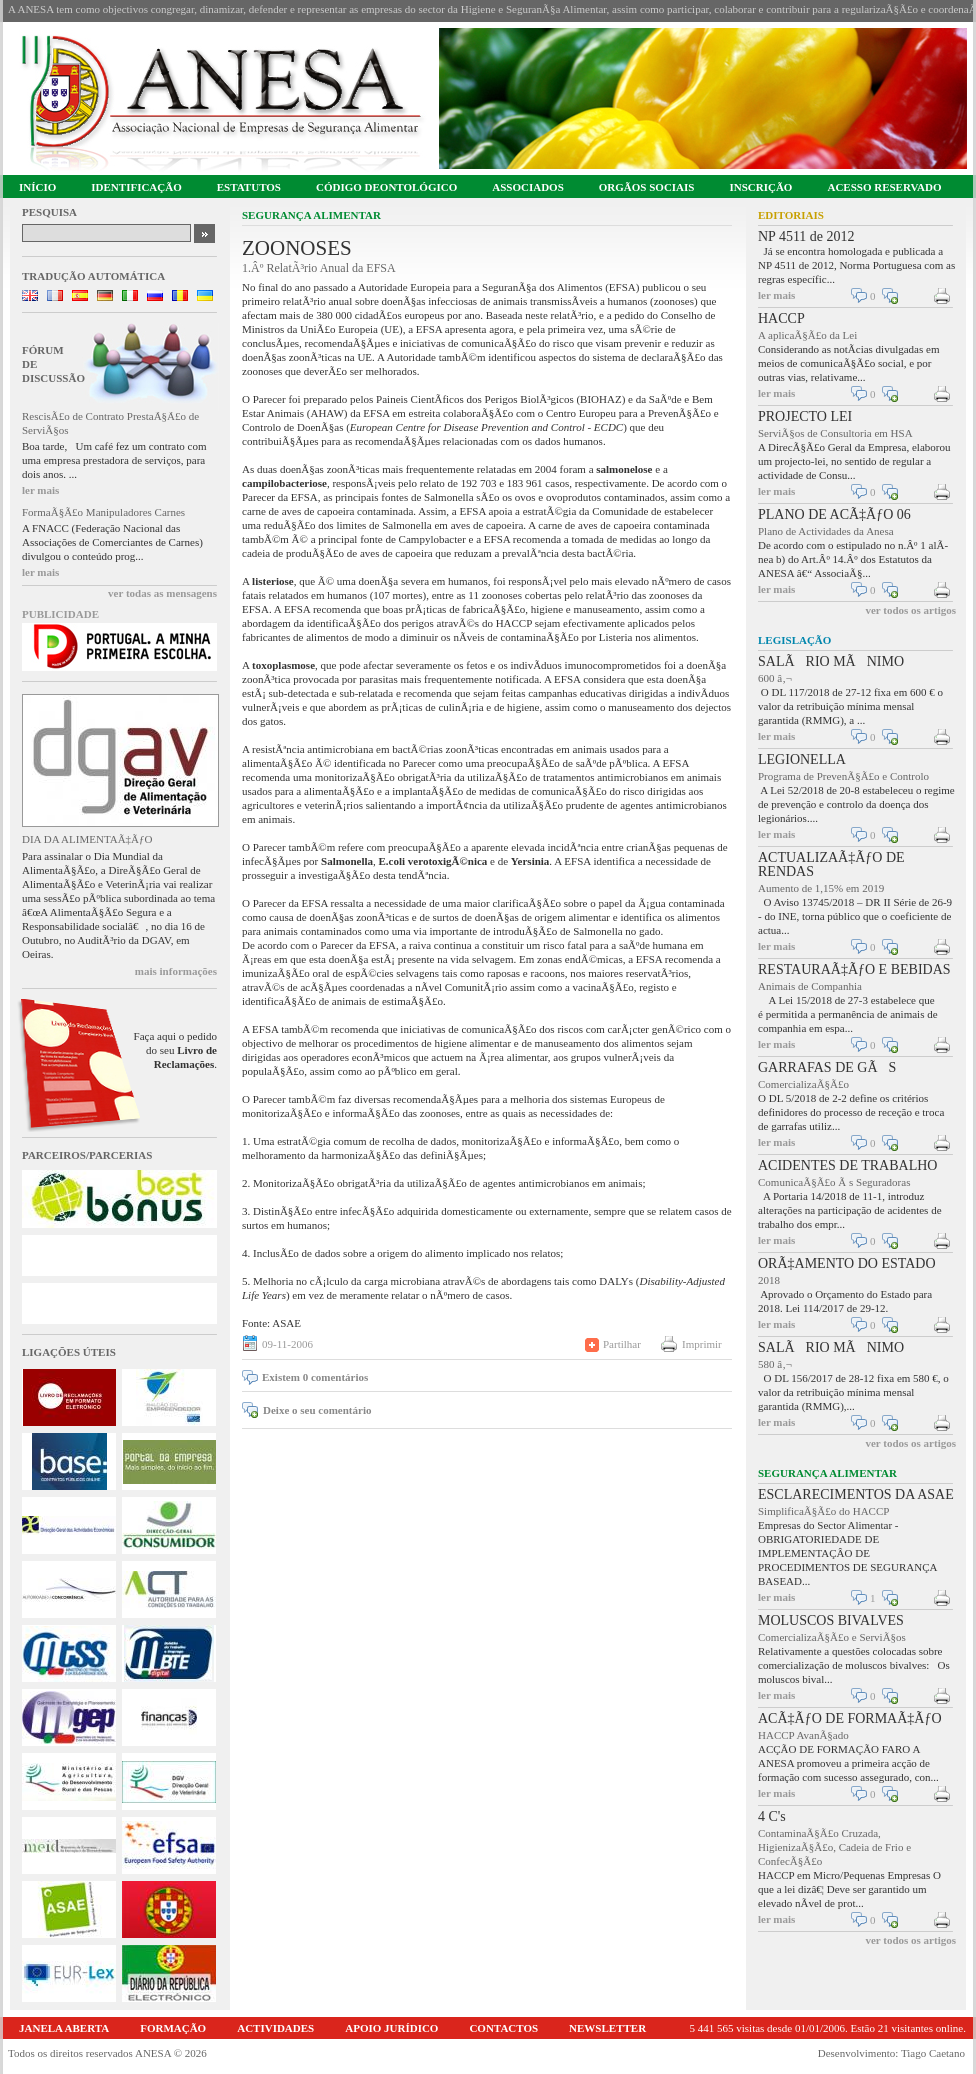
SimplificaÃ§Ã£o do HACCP (823, 1511)
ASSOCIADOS (528, 187)
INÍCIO (37, 187)
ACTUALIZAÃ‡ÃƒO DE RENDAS (831, 864)
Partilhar (622, 1344)
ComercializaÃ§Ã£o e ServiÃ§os (832, 1637)
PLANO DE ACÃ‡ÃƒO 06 (834, 514)
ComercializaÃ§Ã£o (803, 1084)
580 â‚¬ (775, 1364)
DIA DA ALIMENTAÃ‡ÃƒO (87, 839)
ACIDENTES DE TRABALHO (847, 1165)
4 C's (772, 1816)
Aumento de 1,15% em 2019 (821, 888)
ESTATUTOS (249, 187)
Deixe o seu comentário (317, 1410)
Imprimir (702, 1344)
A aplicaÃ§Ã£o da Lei (807, 335)
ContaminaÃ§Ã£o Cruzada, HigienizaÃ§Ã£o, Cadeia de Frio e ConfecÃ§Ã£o (834, 1847)
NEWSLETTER (607, 2028)
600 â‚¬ (775, 678)
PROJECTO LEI (805, 416)
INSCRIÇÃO (760, 187)
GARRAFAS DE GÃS (827, 1067)
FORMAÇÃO (173, 2028)
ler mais (40, 490)
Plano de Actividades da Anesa (826, 531)
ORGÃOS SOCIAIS (647, 187)
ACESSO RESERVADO (884, 187)
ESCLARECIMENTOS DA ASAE (856, 1494)
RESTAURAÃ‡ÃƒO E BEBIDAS (854, 969)
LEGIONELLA (802, 759)
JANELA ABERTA (64, 2028)
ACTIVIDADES (275, 2028)
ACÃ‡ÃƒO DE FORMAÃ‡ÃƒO (850, 1718)
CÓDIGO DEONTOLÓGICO (386, 187)
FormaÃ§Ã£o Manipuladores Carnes (103, 512)
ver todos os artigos (910, 610)
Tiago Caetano (933, 2053)
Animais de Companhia (810, 986)
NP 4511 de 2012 (806, 236)
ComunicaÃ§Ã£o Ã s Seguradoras (834, 1182)
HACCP (781, 318)
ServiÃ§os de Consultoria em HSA (835, 433)
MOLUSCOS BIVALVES (831, 1620)
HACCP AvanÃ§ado (803, 1735)
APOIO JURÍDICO (391, 2028)
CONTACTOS (503, 2028)
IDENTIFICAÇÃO (136, 187)
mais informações (176, 971)
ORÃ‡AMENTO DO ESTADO (847, 1263)
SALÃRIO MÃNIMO (831, 661)
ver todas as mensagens (162, 593)
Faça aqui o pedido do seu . (175, 1050)
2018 (769, 1280)
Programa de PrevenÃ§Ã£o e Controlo (843, 776)
